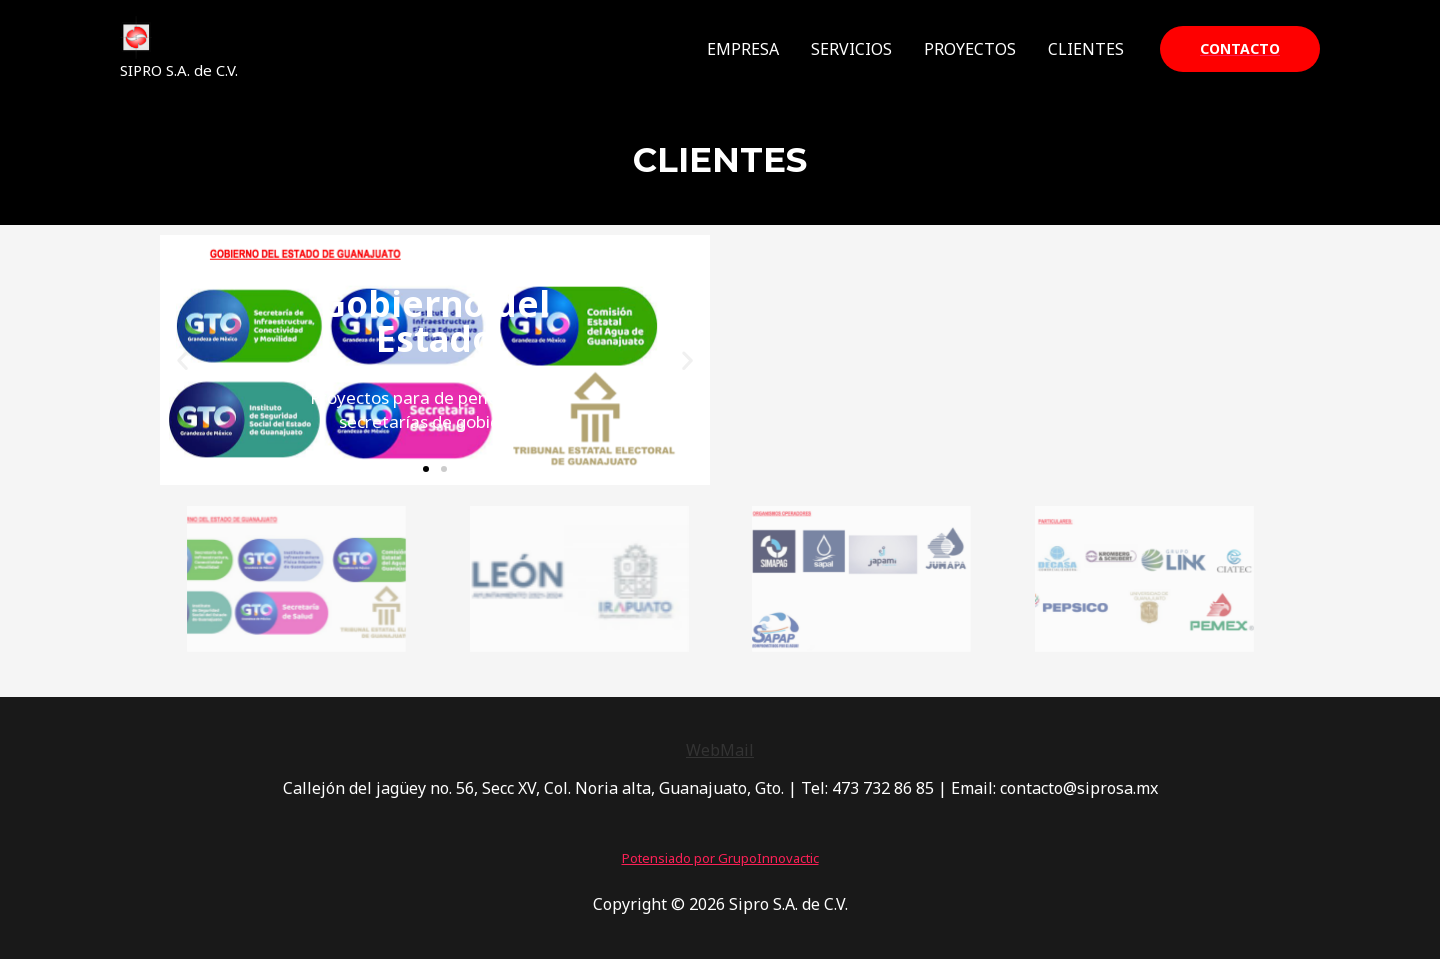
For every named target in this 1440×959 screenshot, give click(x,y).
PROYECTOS (970, 49)
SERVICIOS (851, 49)
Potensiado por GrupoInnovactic (720, 858)
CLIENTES (1086, 49)
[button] (426, 469)
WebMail (720, 750)
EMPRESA (743, 49)
